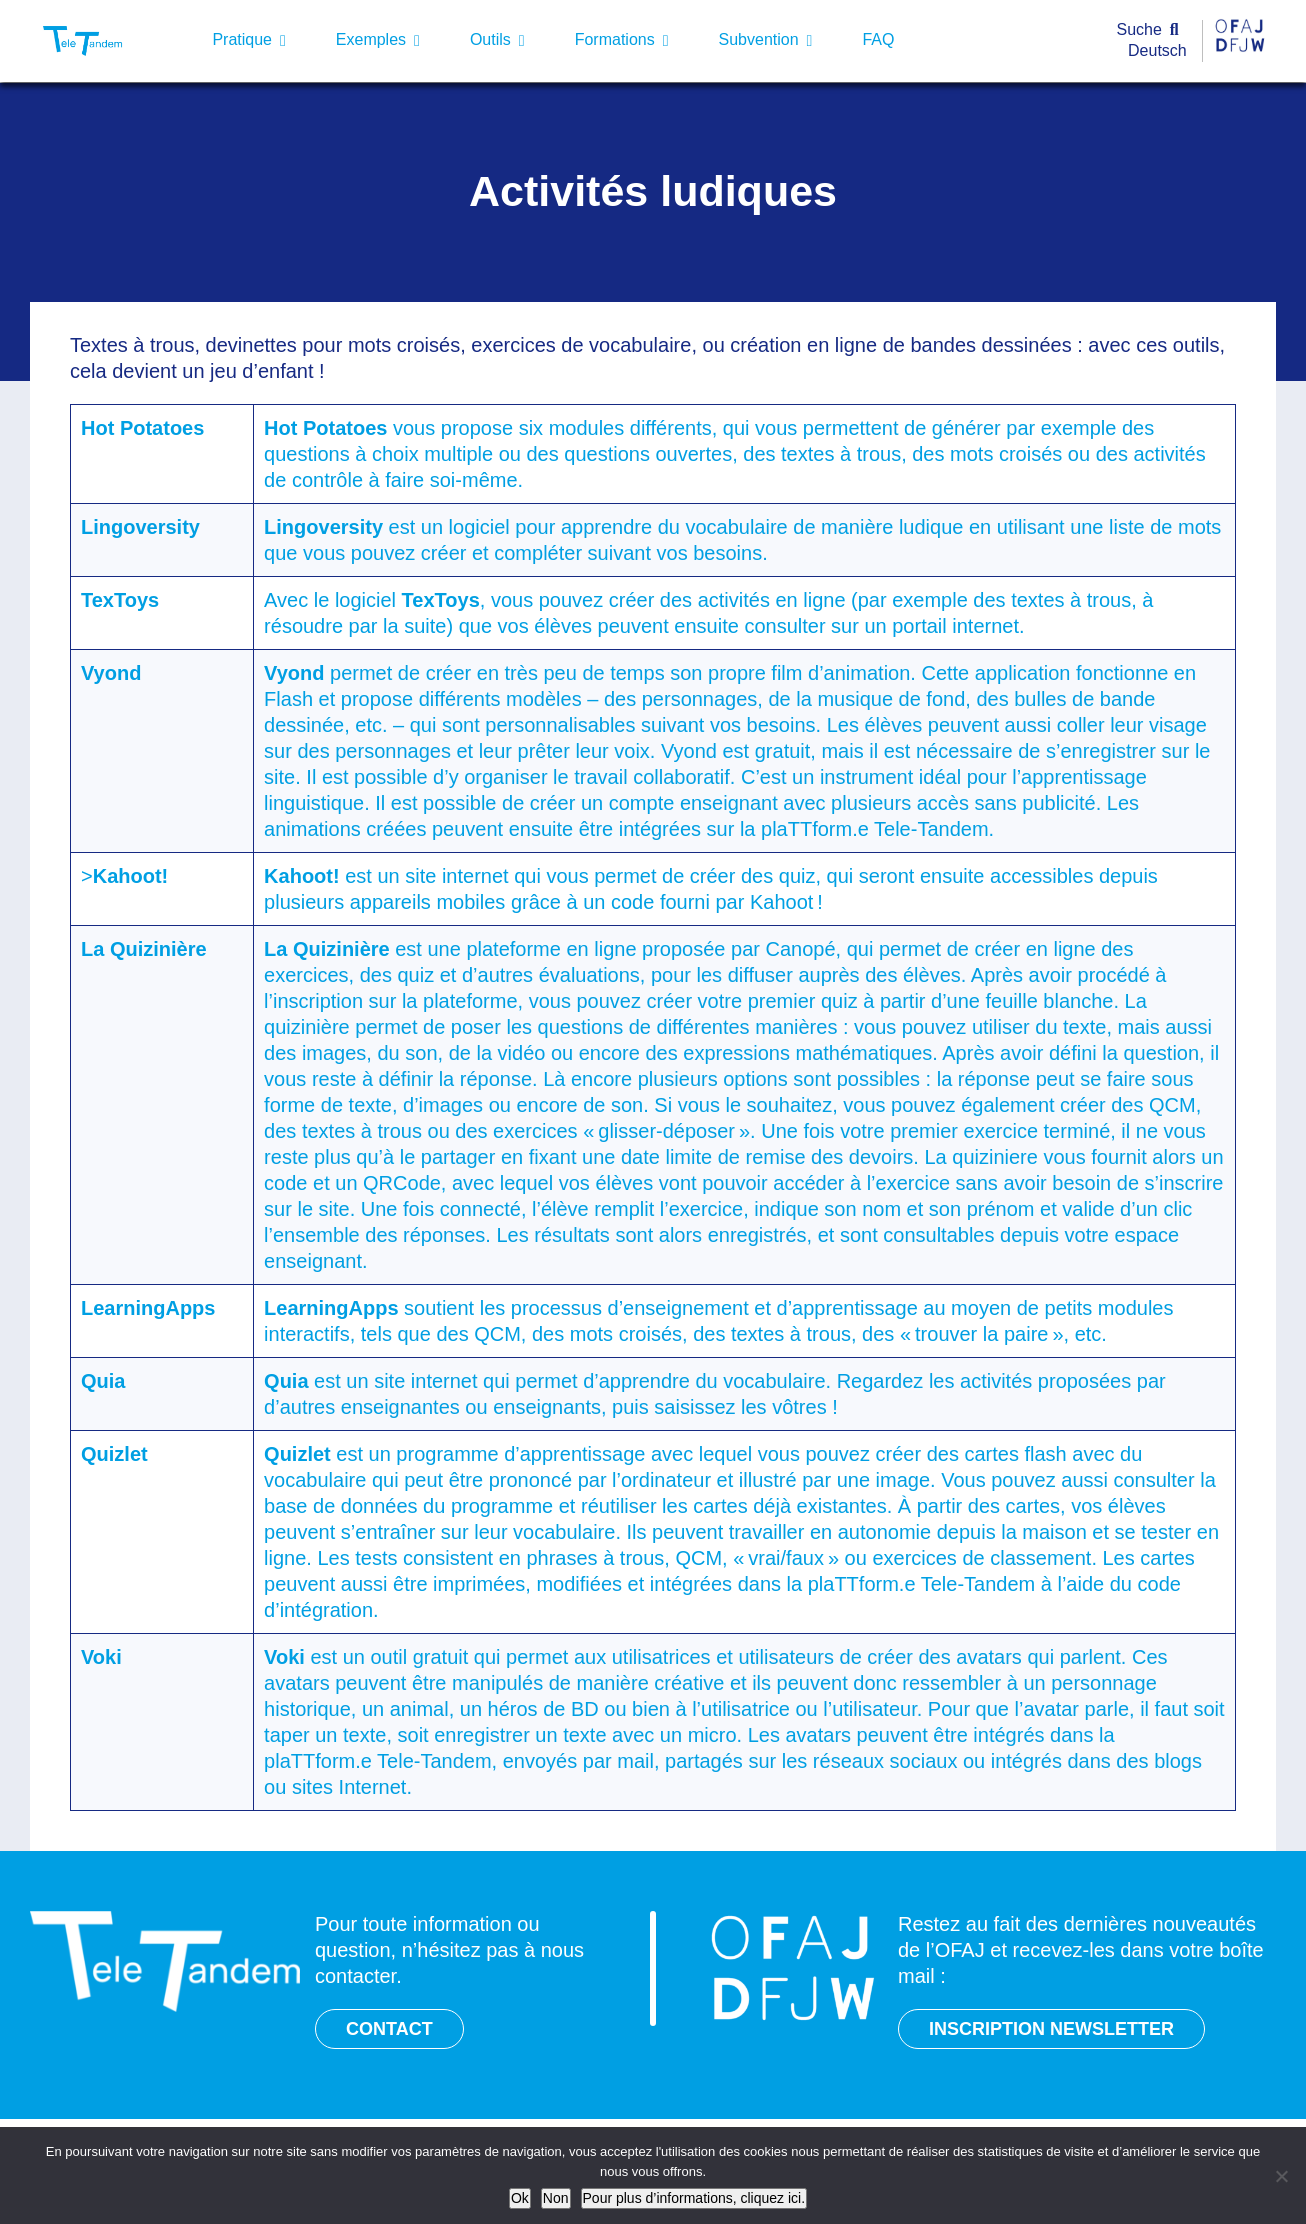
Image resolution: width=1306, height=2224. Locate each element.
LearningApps (148, 1308)
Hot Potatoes (142, 428)
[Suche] (1151, 30)
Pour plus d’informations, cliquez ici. (694, 2198)
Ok (520, 2198)
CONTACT (389, 2029)
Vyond (111, 673)
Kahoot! (131, 876)
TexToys (120, 600)
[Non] (1281, 2176)
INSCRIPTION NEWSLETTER (1051, 2029)
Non (556, 2198)
